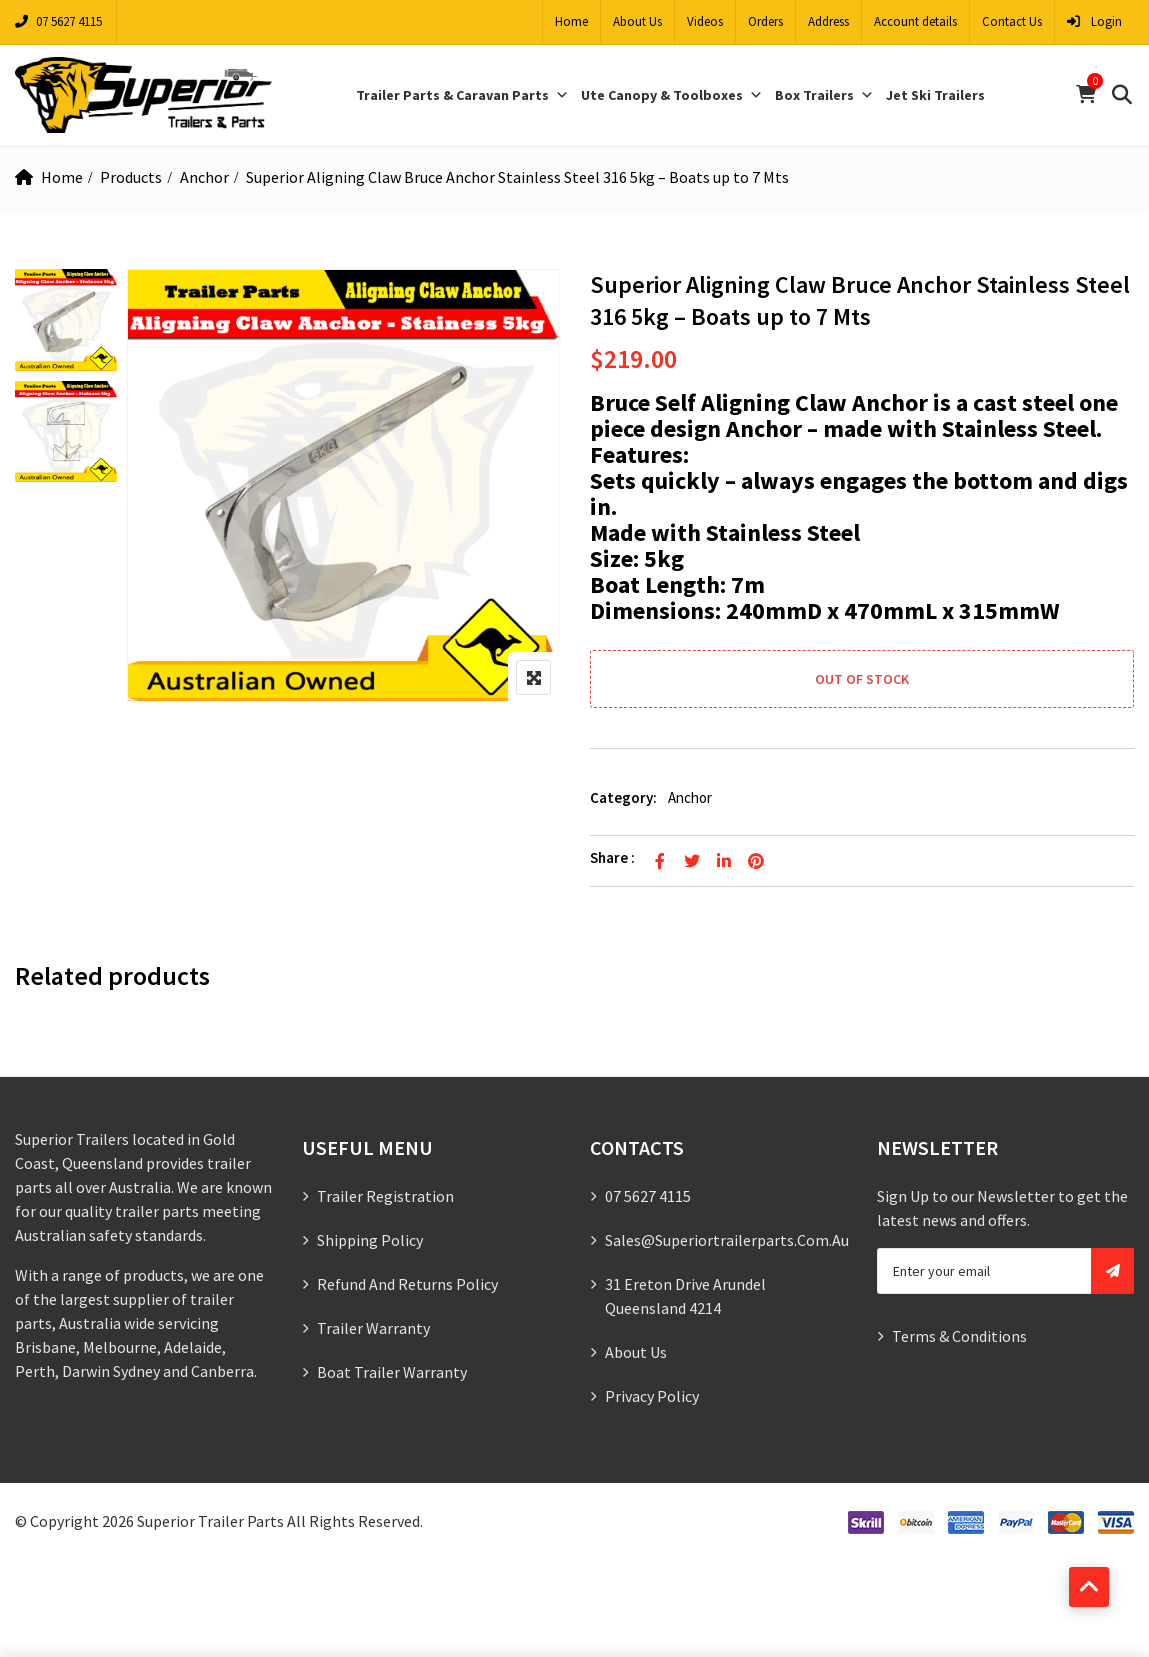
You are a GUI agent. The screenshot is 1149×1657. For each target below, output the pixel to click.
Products (131, 177)
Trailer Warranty (373, 1328)
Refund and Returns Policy (407, 1284)
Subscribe (1112, 1271)
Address (828, 21)
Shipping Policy (370, 1240)
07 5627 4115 (58, 21)
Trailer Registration (385, 1196)
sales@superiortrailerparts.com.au (727, 1240)
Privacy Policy (652, 1396)
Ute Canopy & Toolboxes (672, 95)
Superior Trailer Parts (210, 1521)
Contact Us (1012, 21)
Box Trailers (824, 95)
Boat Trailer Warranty (392, 1372)
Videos (705, 21)
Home (571, 21)
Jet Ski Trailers (935, 95)
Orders (765, 21)
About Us (637, 21)
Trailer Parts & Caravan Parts (462, 95)
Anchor (204, 177)
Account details (915, 21)
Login (1094, 21)
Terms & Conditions (959, 1336)
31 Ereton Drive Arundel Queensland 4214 (685, 1296)
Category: (623, 797)
